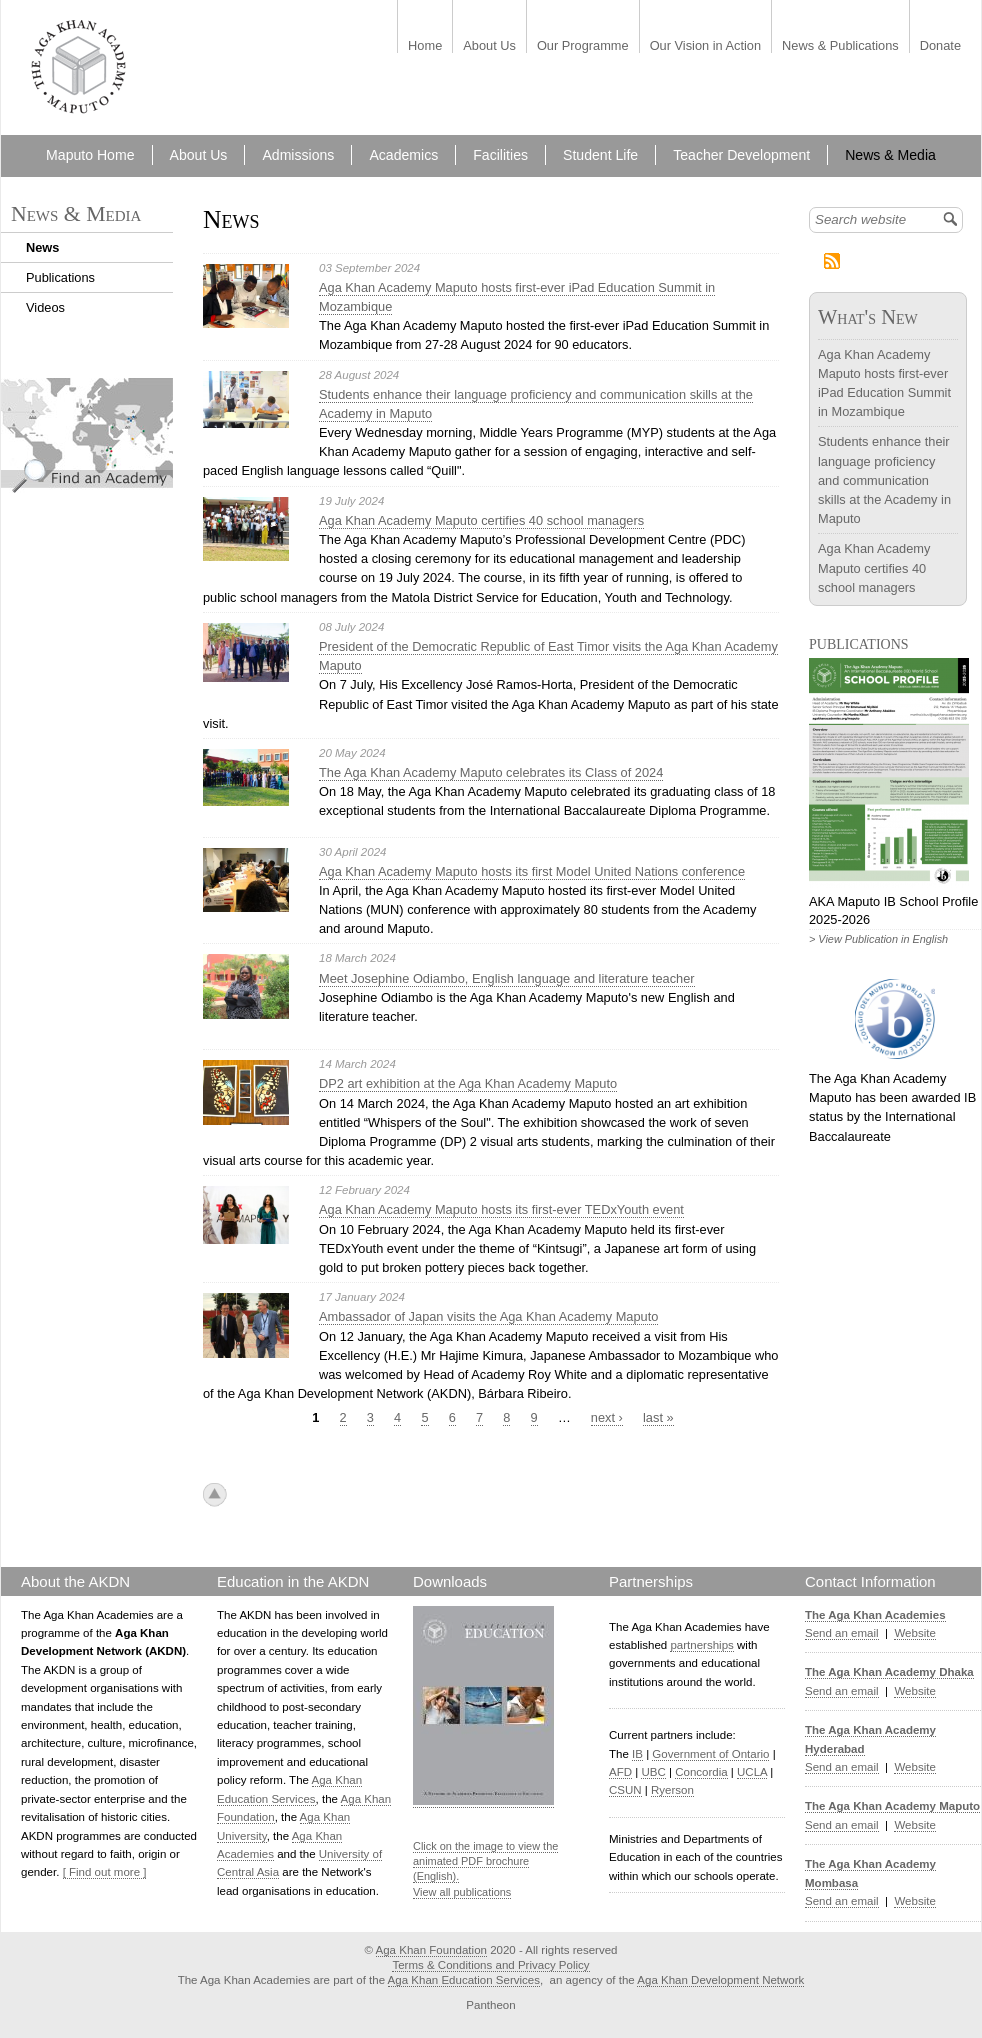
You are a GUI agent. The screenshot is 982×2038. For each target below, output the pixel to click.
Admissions (298, 155)
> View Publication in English (878, 939)
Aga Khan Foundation (431, 1950)
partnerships (701, 1645)
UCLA (752, 1772)
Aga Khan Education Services (464, 1980)
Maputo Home (90, 155)
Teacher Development (741, 155)
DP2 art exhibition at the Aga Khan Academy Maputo (468, 1083)
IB (637, 1754)
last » (658, 1417)
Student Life (600, 155)
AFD (620, 1772)
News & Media (890, 155)
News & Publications (840, 46)
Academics (403, 155)
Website (914, 1633)
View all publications (462, 1892)
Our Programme (583, 46)
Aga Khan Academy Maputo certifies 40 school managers (481, 520)
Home (425, 46)
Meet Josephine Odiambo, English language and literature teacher (507, 978)
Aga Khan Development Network (720, 1980)
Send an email (842, 1633)
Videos (45, 307)
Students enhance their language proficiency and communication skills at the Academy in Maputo (884, 480)
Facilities (500, 155)
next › (607, 1417)
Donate (940, 46)
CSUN (625, 1790)
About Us (489, 46)
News (42, 247)
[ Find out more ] (105, 1872)
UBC (653, 1772)
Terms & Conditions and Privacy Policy (490, 1965)
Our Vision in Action (705, 46)
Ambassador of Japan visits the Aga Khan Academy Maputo (488, 1316)
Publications (60, 277)
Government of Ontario (710, 1754)
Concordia (701, 1772)
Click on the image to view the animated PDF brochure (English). (485, 1861)
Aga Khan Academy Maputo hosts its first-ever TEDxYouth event (501, 1209)
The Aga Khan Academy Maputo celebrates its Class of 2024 (491, 772)
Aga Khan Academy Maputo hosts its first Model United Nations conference (532, 871)
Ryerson (672, 1790)
